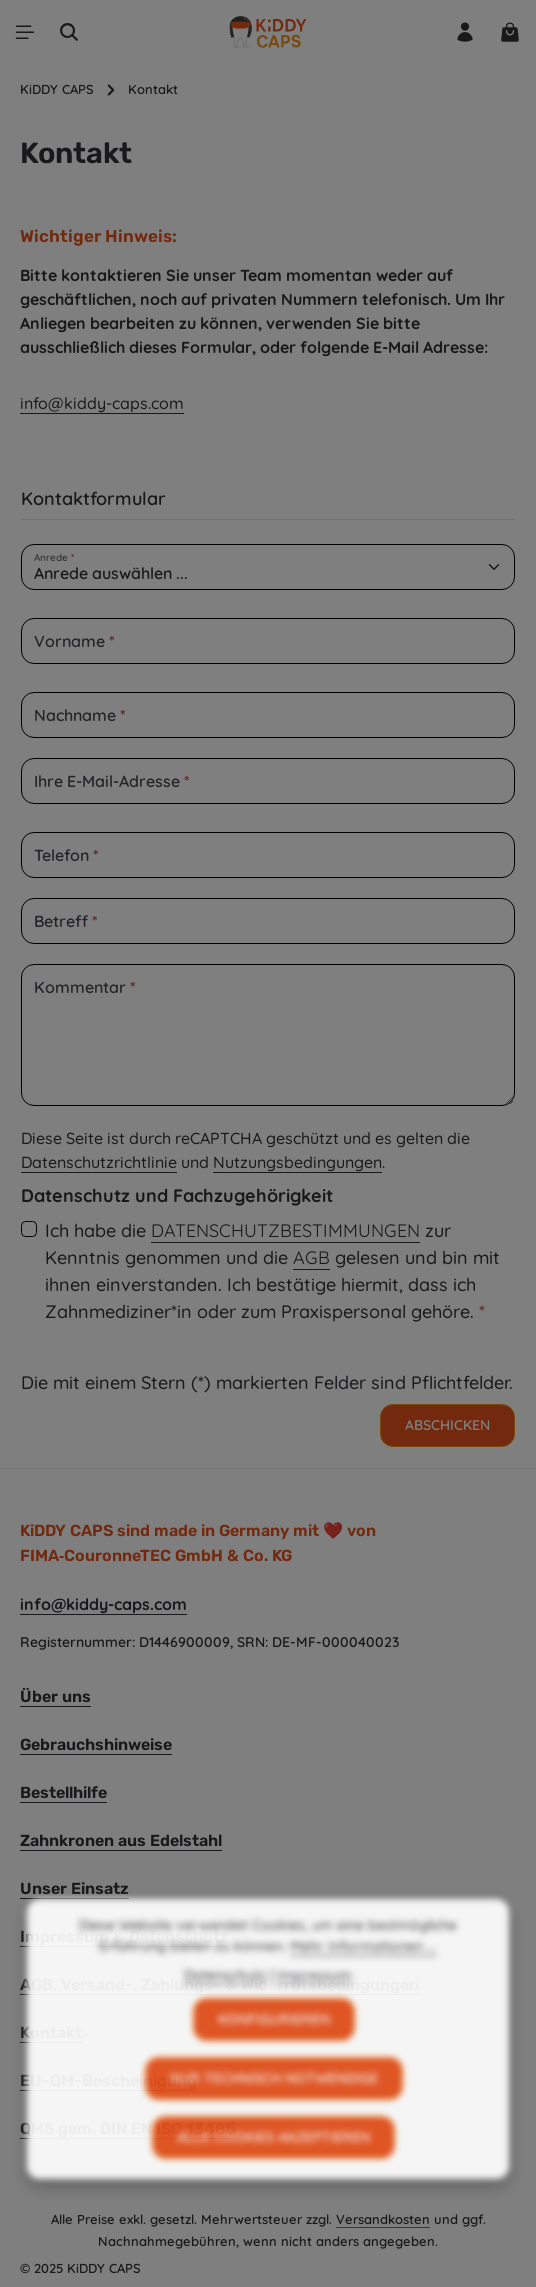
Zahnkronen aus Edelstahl (121, 1840)
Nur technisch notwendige (274, 2117)
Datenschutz (225, 2014)
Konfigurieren (274, 2058)
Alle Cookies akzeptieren (273, 2176)
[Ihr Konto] (465, 32)
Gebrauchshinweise (96, 1744)
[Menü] (25, 32)
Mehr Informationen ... (363, 1985)
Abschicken (447, 1425)
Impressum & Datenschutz (124, 1936)
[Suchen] (69, 32)
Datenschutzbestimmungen (285, 1230)
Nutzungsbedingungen (297, 1162)
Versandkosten (383, 2219)
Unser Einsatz (74, 1888)
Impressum (314, 2014)
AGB (311, 1257)
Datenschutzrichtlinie (99, 1162)
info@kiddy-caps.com (102, 403)
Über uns (55, 1696)
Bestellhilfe (63, 1792)
